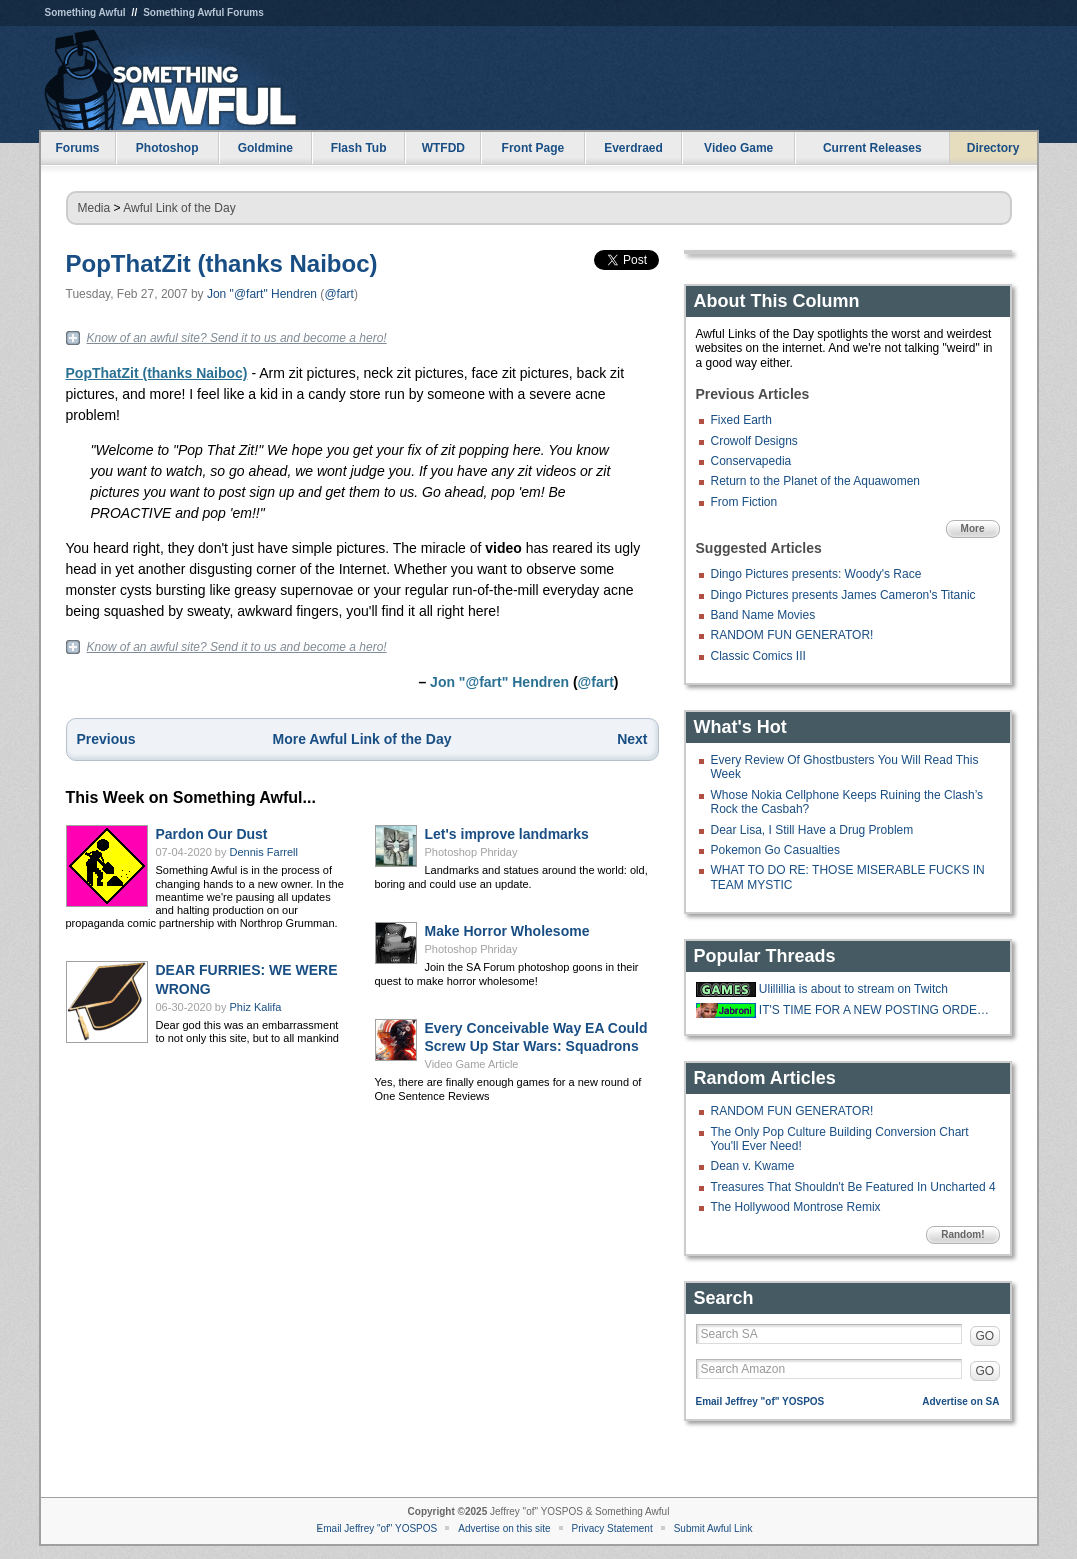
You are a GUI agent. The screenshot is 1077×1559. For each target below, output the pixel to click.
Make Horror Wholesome (507, 931)
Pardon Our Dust (212, 834)
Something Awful (85, 12)
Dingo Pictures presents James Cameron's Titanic (843, 595)
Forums (77, 148)
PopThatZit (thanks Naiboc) (222, 263)
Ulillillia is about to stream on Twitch (853, 989)
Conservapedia (751, 461)
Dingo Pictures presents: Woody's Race (816, 574)
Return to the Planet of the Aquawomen (815, 481)
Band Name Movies (763, 615)
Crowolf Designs (754, 441)
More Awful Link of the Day (362, 739)
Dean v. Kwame (753, 1166)
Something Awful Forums (203, 12)
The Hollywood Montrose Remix (796, 1207)
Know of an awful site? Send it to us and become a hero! (237, 338)
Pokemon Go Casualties (775, 850)
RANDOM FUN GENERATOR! (792, 635)
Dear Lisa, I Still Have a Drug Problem (812, 830)
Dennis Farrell (264, 852)
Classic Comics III (758, 656)
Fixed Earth (741, 420)
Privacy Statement (612, 1528)
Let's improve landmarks (507, 834)
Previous (106, 739)
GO (985, 1336)
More (973, 528)
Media (94, 208)
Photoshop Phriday (471, 852)
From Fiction (744, 502)
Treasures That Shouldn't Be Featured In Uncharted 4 (853, 1187)
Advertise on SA (960, 1401)
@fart (339, 294)
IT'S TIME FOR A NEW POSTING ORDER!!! (877, 1010)
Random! (962, 1234)
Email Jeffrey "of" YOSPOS (760, 1401)
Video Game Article (472, 1064)
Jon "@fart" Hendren (262, 294)
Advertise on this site (504, 1528)
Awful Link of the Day (179, 208)
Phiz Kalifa (256, 1007)
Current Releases (872, 148)
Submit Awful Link (713, 1528)
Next (632, 739)
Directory (993, 148)
